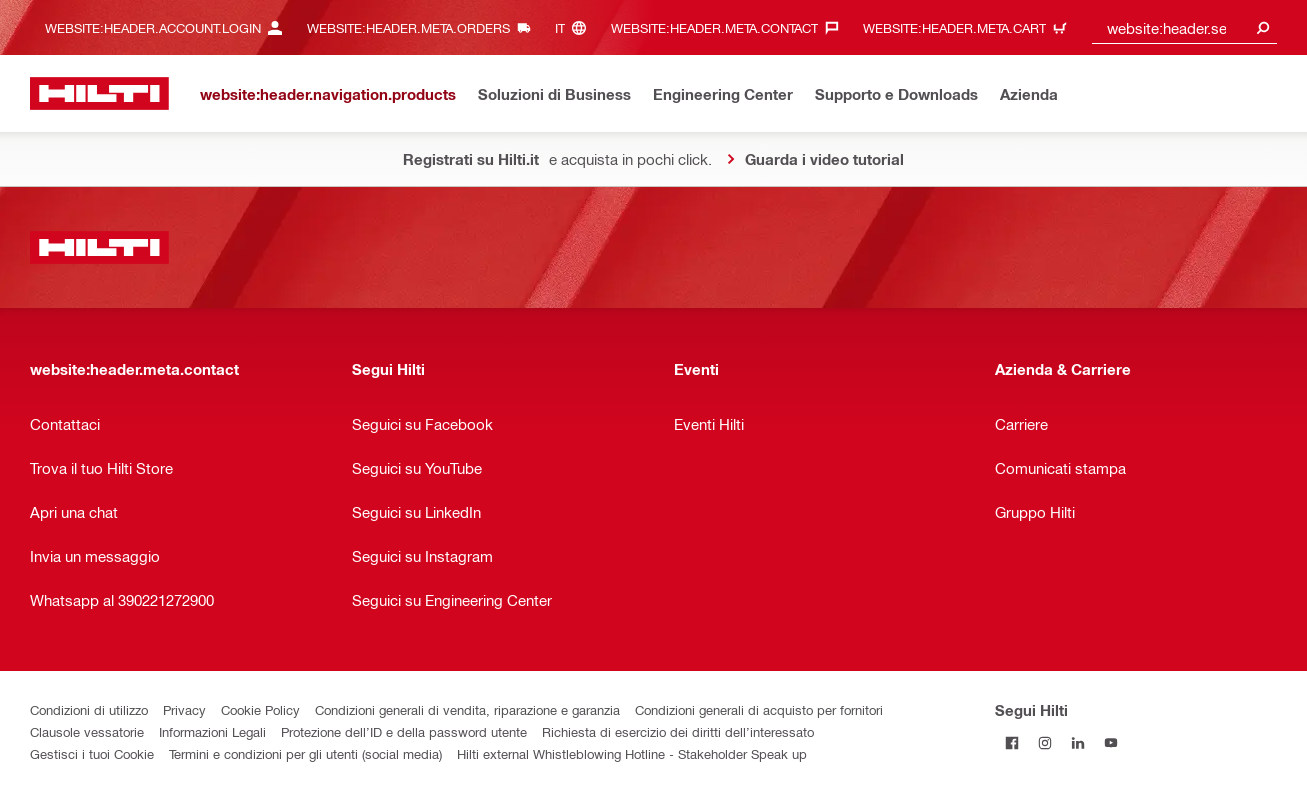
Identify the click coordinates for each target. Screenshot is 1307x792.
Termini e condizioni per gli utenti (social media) (305, 753)
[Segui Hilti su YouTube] (1110, 742)
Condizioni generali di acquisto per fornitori (759, 709)
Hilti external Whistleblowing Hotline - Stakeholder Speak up (632, 753)
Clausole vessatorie (87, 731)
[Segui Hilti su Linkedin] (1077, 742)
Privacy (184, 709)
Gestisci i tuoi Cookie (92, 753)
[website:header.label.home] (99, 93)
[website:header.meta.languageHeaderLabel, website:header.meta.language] (575, 27)
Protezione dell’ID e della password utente (404, 731)
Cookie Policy (260, 709)
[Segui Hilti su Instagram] (1044, 742)
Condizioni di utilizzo (89, 709)
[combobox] (1185, 27)
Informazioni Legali (212, 731)
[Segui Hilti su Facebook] (1011, 742)
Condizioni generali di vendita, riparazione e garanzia (467, 709)
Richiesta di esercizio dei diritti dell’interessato (678, 731)
